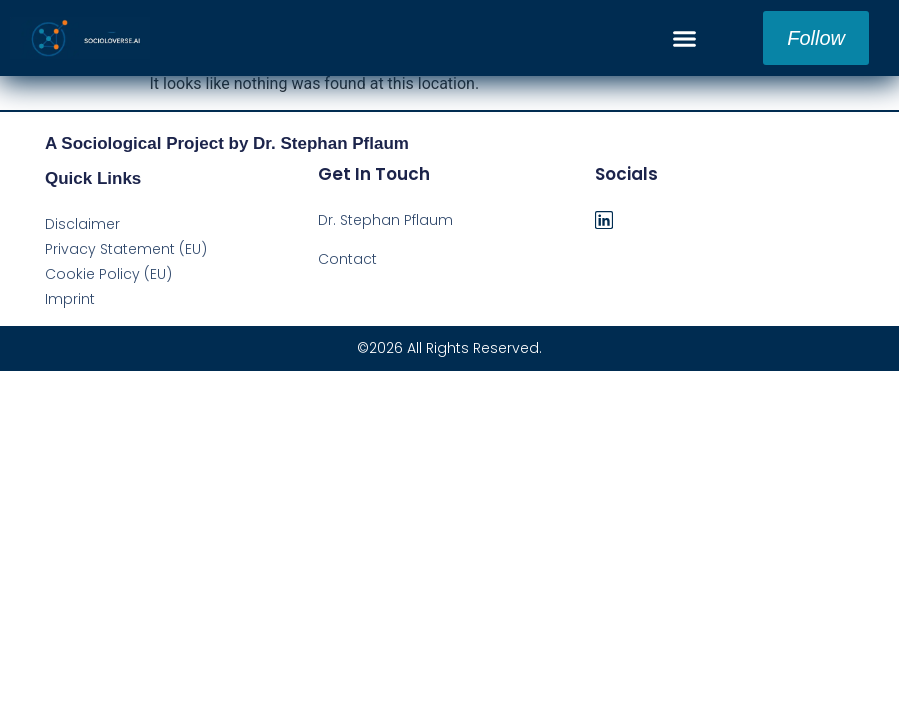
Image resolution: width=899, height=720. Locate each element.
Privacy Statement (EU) (126, 249)
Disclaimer (82, 224)
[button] (685, 38)
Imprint (70, 299)
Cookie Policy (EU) (108, 274)
